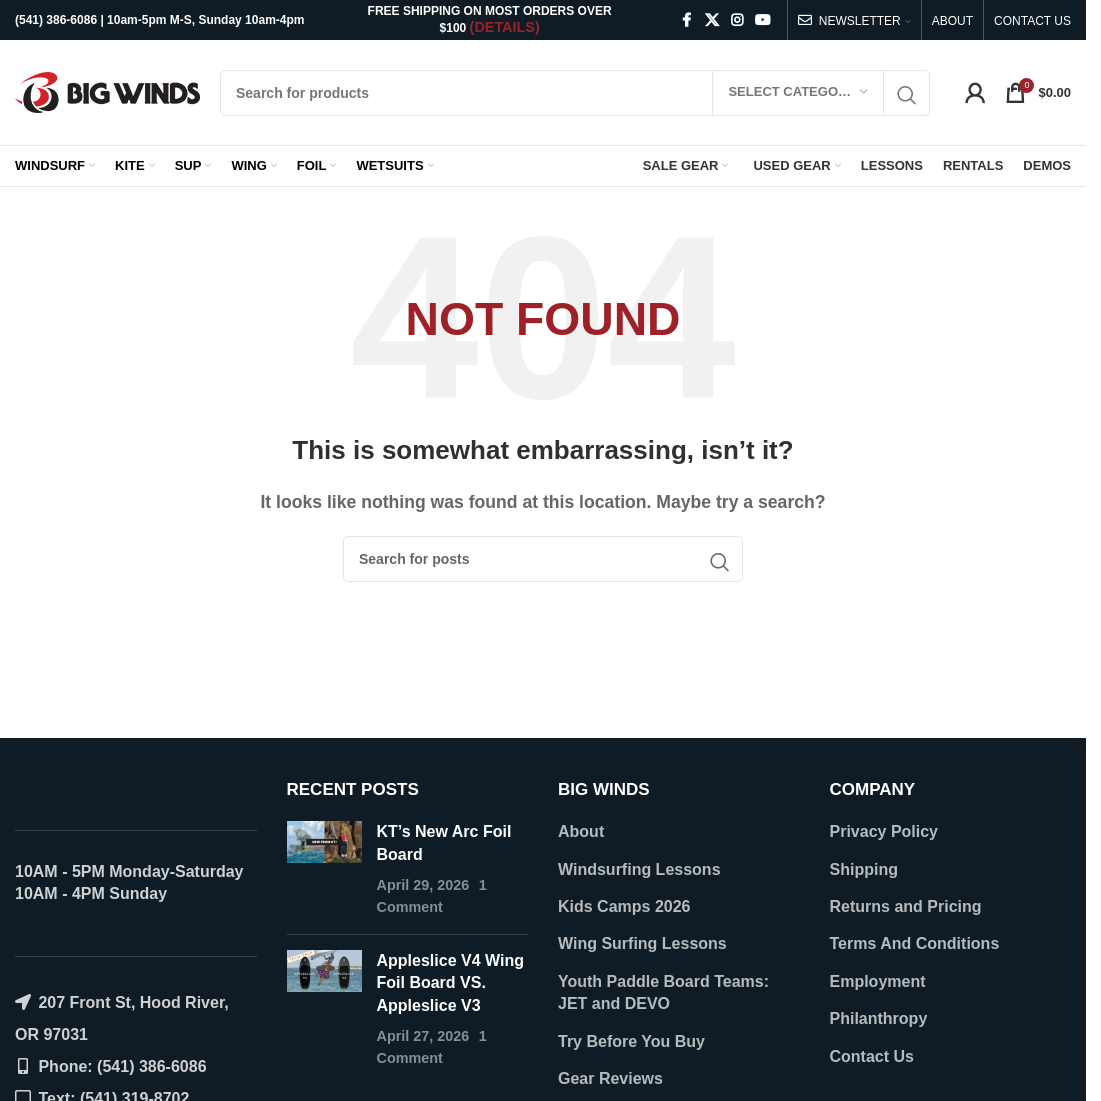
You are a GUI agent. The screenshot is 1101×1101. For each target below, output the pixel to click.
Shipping (864, 869)
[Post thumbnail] (324, 870)
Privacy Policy (884, 831)
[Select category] (798, 93)
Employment (878, 981)
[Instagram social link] (737, 20)
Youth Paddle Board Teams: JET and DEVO (663, 992)
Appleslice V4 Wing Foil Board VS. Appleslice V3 (450, 983)
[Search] (575, 93)
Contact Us (872, 1056)
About (581, 831)
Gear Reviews (610, 1078)
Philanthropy (879, 1018)
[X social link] (712, 20)
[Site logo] (107, 91)
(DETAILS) (505, 27)
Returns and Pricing (906, 906)
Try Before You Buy (631, 1041)
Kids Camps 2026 (624, 906)
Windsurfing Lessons (639, 869)
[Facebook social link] (687, 20)
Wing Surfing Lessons (642, 943)
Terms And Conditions (915, 943)
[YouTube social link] (763, 20)
